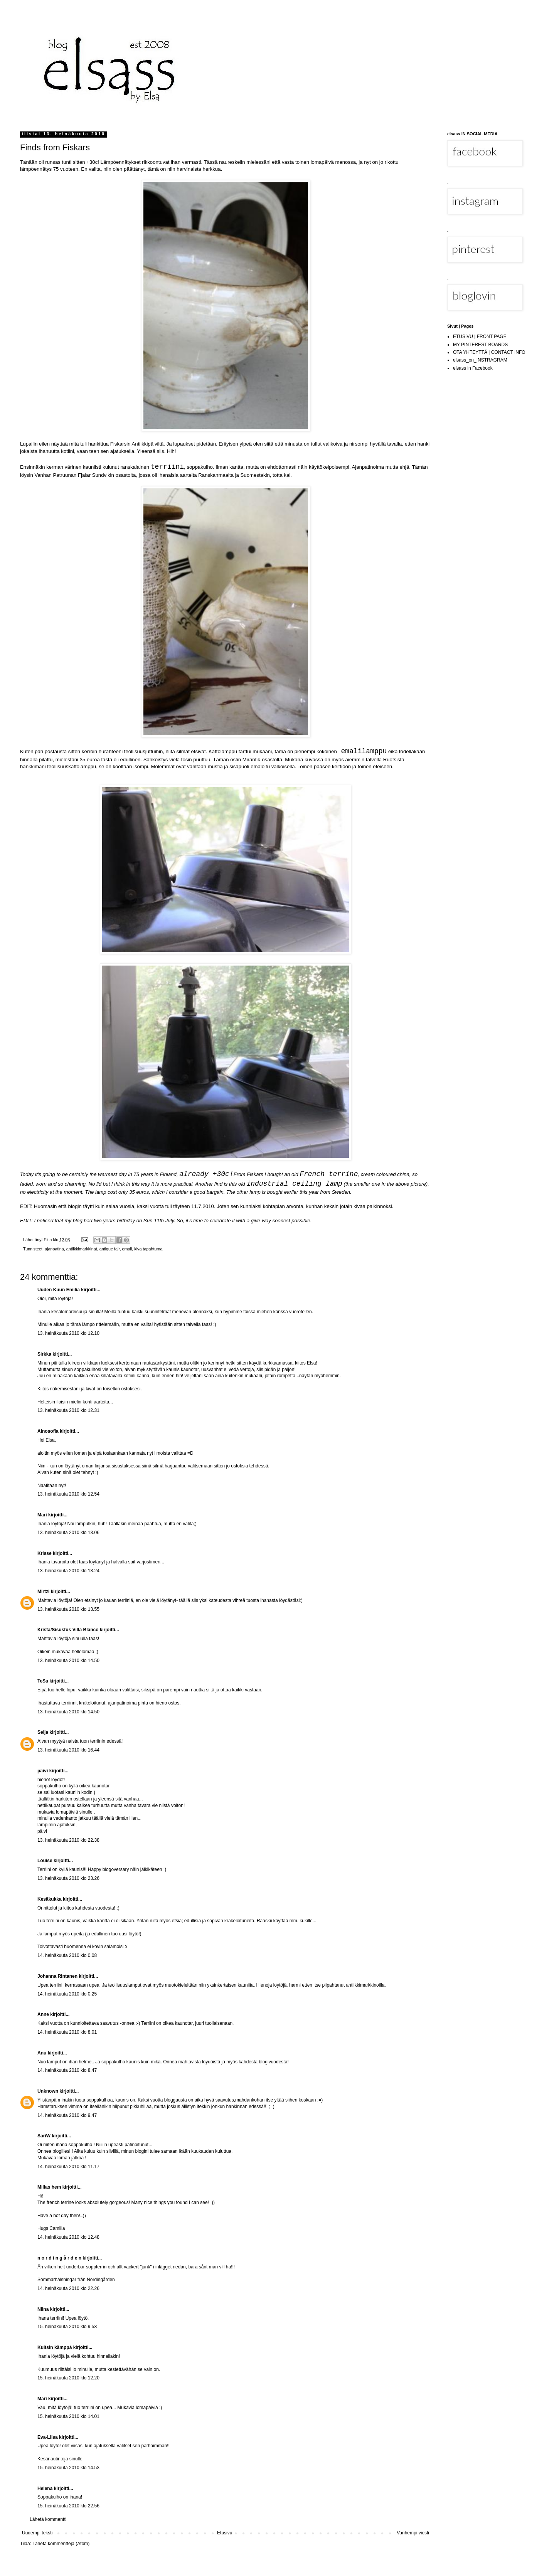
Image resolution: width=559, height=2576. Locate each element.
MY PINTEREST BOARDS (480, 344)
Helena (44, 2488)
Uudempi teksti (37, 2533)
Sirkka (44, 1354)
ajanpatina (54, 1249)
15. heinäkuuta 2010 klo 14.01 (68, 2416)
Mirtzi (43, 1591)
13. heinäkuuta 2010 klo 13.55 (68, 1609)
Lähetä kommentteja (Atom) (60, 2543)
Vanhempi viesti (413, 2533)
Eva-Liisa (47, 2437)
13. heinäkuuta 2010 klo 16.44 (68, 1750)
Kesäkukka (49, 1899)
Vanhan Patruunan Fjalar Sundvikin (74, 475)
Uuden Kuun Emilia (58, 1289)
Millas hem (49, 2187)
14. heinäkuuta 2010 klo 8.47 (67, 2070)
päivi (42, 1770)
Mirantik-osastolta (262, 759)
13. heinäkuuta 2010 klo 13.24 (68, 1570)
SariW (44, 2136)
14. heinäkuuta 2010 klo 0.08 (67, 1955)
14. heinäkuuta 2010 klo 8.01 (67, 2032)
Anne (43, 2014)
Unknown (47, 2091)
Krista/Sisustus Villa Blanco (68, 1629)
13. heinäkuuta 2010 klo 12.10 (68, 1333)
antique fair (109, 1249)
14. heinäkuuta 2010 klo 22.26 (68, 2288)
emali (127, 1249)
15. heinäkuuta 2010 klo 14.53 (68, 2467)
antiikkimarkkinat (81, 1249)
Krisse (44, 1553)
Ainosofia (48, 1431)
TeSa (42, 1681)
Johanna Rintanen (57, 1976)
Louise (44, 1860)
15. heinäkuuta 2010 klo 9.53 (67, 2326)
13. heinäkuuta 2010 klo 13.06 (68, 1532)
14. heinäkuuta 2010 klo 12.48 (68, 2237)
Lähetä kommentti (48, 2519)
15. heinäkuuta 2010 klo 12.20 (68, 2378)
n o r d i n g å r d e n (59, 2258)
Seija (42, 1732)
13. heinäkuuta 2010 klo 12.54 (68, 1494)
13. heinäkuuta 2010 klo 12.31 (68, 1410)
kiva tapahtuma (148, 1249)
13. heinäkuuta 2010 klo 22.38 (68, 1840)
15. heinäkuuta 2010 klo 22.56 (68, 2506)
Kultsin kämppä (54, 2347)
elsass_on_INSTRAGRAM (480, 360)
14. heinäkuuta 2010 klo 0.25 (67, 1994)
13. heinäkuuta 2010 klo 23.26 (68, 1878)
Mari (42, 1515)
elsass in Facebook (473, 368)
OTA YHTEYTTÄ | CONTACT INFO (489, 352)
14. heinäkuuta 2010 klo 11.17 (68, 2166)
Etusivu (224, 2533)
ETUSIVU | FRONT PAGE (480, 336)
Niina (43, 2309)
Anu (41, 2053)
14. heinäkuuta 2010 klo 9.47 (67, 2115)
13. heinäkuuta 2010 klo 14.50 (68, 1660)
